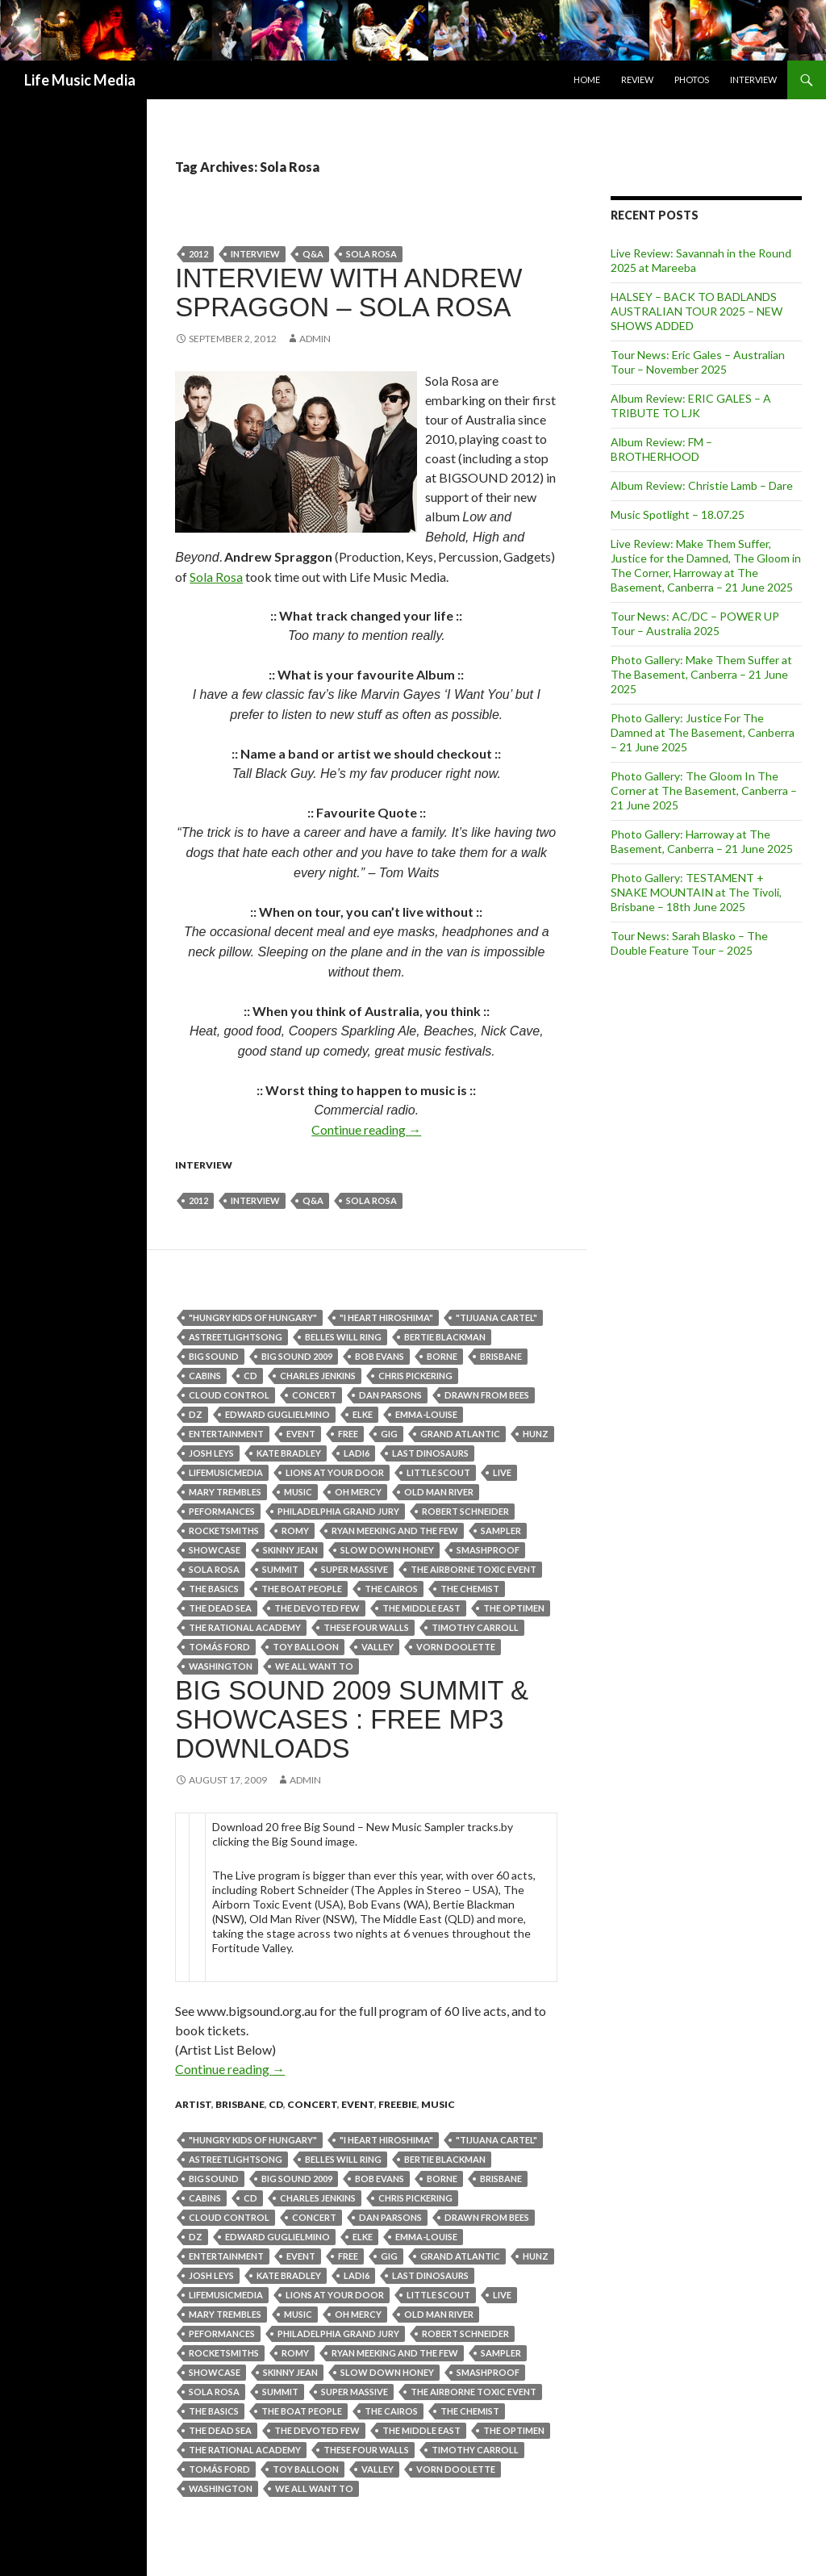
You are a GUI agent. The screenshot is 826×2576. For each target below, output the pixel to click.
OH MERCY (358, 1492)
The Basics (214, 1588)
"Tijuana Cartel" (496, 1317)
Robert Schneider (465, 1511)
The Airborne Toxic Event (473, 1569)
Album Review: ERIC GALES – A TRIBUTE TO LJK (691, 405)
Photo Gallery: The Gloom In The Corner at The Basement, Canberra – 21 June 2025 (704, 790)
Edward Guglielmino (277, 1414)
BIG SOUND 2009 (296, 1356)
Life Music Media (80, 80)
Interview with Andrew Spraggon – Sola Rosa (348, 292)
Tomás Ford (219, 1646)
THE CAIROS (391, 1588)
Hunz (536, 1433)
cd (250, 1375)
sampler (501, 1530)
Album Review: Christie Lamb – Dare (702, 485)
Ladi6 (356, 1453)
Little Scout (438, 1472)
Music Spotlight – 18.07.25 (678, 514)
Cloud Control (229, 1395)
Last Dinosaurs (430, 1453)
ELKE (363, 1414)
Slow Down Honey (387, 1550)
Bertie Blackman (445, 1337)
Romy (295, 1530)
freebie (397, 2104)
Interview (753, 79)
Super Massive (354, 1569)
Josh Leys (211, 1453)
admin (315, 338)
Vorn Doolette (455, 1646)
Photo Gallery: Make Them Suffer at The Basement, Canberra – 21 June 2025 (701, 674)
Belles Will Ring (343, 1337)
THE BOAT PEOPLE (301, 1588)
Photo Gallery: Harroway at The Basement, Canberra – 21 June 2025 (702, 841)
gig (389, 1433)
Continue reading (366, 1129)
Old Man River (438, 1492)
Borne (442, 1356)
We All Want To (314, 1666)
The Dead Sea (220, 1608)
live (502, 1472)
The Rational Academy (245, 1627)
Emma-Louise (426, 1414)
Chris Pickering (415, 1375)
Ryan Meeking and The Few (395, 1530)
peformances (222, 1511)
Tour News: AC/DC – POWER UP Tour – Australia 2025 (695, 623)
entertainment (226, 1433)
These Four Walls (366, 1627)
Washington (220, 1666)
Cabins (205, 1375)
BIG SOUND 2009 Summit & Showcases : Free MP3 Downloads (351, 1719)
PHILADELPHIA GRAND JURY (338, 1511)
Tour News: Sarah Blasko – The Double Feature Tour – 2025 (689, 943)
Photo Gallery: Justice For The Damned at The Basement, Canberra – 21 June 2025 (703, 732)
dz (195, 1414)
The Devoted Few (317, 1608)
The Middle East (421, 1608)
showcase (214, 1550)
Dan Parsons (390, 1395)
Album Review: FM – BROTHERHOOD (661, 449)
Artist (193, 2104)
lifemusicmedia (226, 1472)
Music (298, 1492)
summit (280, 1569)
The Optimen (513, 1608)
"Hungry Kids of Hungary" (253, 1317)
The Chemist (469, 1588)
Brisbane (501, 1356)
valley (377, 1646)
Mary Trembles (225, 1492)
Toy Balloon (306, 1646)
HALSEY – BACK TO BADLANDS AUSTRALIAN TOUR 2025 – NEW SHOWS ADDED (696, 311)
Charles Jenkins (318, 1375)
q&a (312, 254)
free (348, 1433)
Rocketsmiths (224, 1530)
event (300, 1433)
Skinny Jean (290, 1550)
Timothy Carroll (475, 1627)
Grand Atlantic (460, 1433)
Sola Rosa (371, 254)
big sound (214, 1356)
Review (637, 79)
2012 (198, 254)
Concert (314, 1395)
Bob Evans (379, 1356)
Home (587, 79)
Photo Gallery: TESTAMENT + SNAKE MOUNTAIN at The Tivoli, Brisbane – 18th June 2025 (696, 892)
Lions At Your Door (335, 1472)
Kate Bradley (289, 1453)
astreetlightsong (235, 1337)
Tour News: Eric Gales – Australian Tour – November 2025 (698, 362)
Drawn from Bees (486, 1395)
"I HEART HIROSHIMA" (386, 1317)
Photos (691, 79)
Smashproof (488, 1550)
